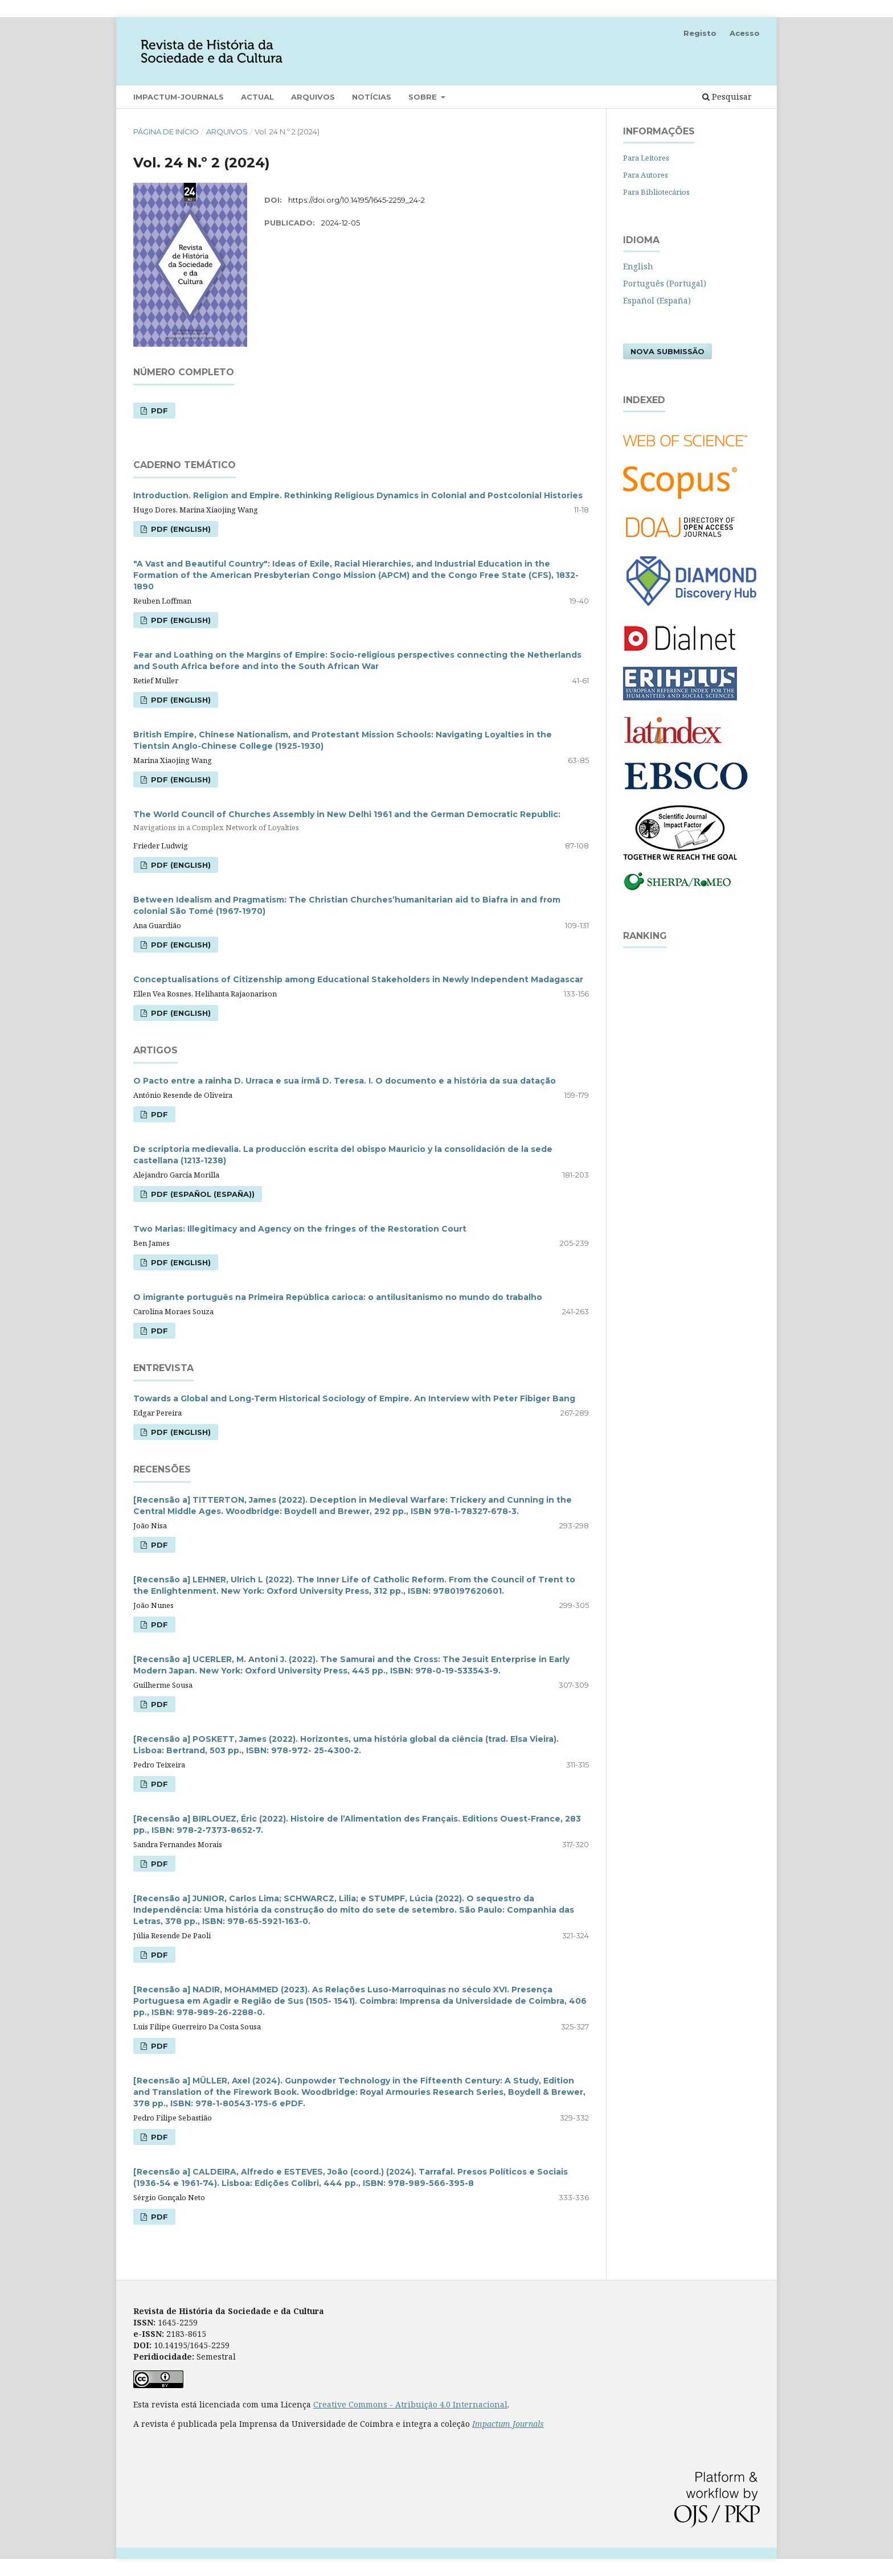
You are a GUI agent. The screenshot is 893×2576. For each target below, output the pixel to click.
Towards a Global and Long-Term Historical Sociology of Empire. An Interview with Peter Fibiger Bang (354, 1398)
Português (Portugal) (664, 283)
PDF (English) (180, 529)
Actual (257, 96)
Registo (699, 33)
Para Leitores (646, 158)
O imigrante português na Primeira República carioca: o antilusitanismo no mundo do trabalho (337, 1297)
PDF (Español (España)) (202, 1194)
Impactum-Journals (178, 96)
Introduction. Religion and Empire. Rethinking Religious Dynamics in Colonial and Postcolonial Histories (358, 495)
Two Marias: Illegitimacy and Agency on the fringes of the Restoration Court (299, 1229)
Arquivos (313, 96)
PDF (158, 410)
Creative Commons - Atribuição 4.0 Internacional (410, 2404)
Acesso (745, 33)
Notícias (371, 96)
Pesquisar (727, 96)
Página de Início (166, 131)
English (638, 266)
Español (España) (657, 300)
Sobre (423, 96)
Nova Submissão (667, 351)
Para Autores (645, 175)
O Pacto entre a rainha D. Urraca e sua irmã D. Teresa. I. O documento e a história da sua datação (344, 1081)
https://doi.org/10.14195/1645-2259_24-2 (356, 199)
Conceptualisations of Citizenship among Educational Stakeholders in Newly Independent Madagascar (358, 979)
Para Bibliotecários (656, 192)
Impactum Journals (508, 2423)
